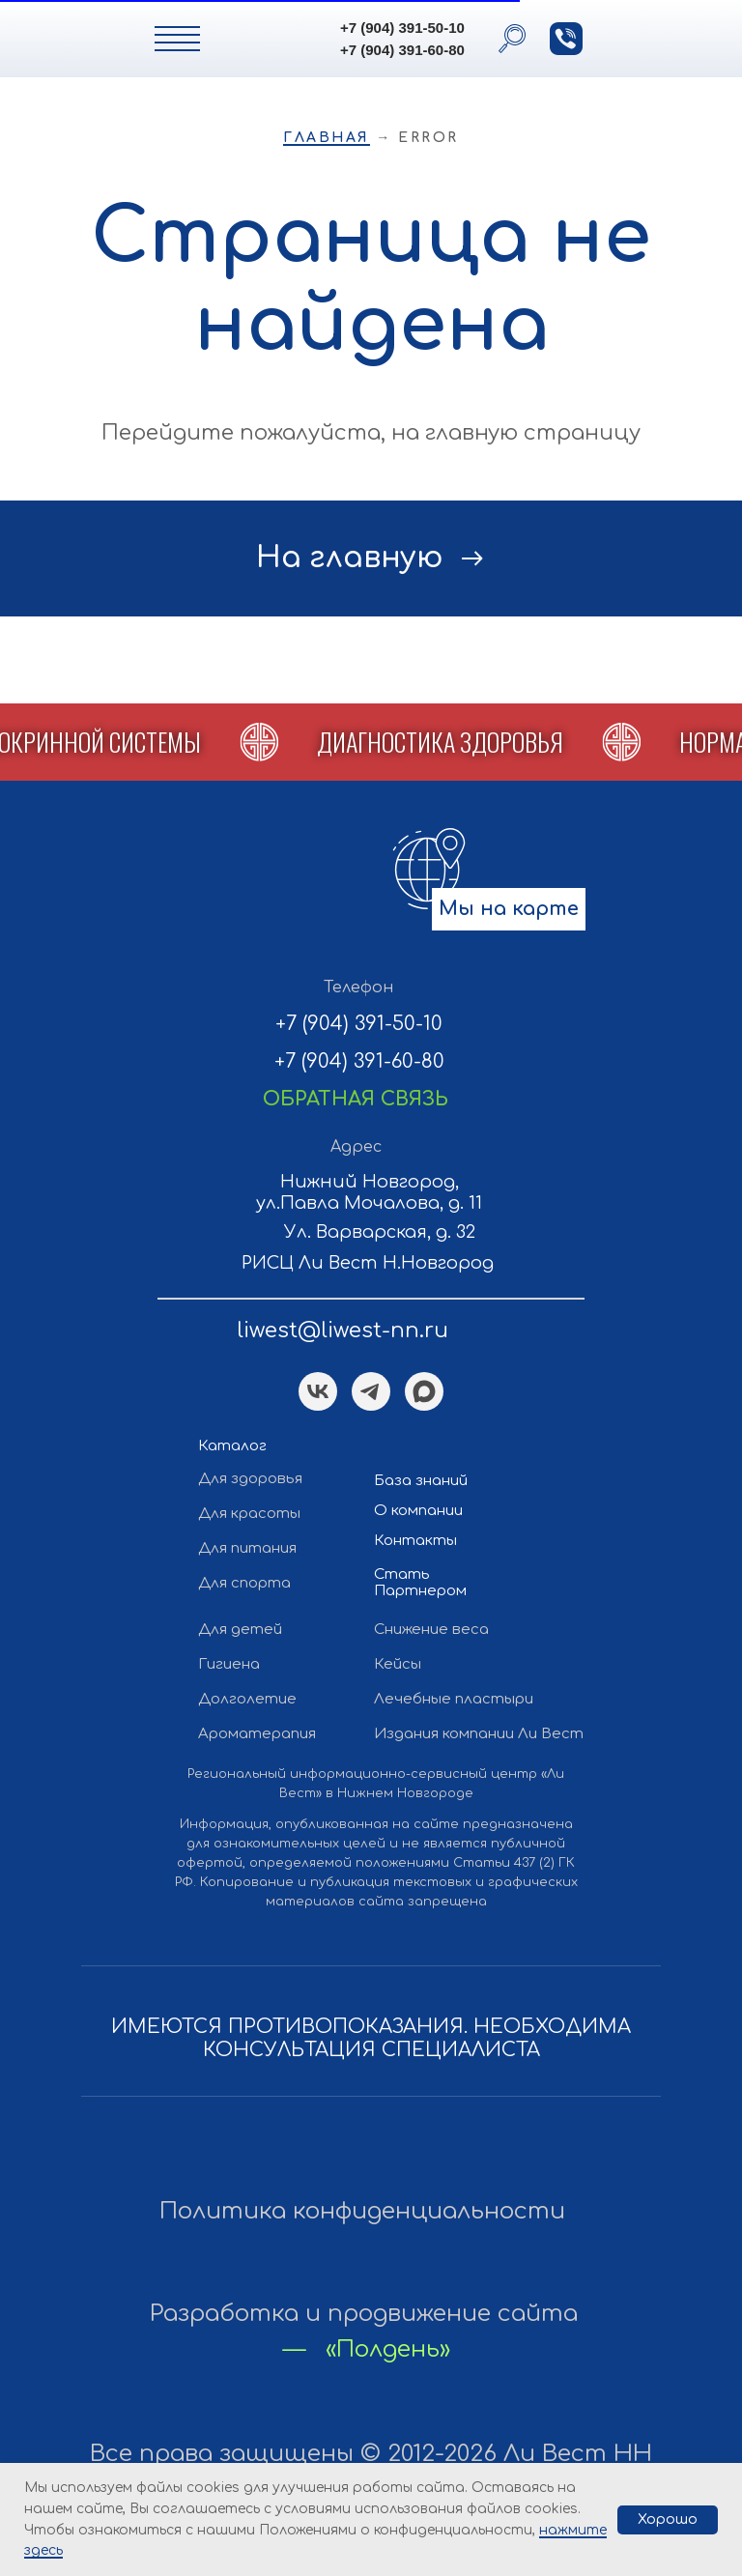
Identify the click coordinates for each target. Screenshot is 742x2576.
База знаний (421, 1481)
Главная (326, 137)
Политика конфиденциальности (362, 2211)
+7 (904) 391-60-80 (402, 50)
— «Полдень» (366, 2349)
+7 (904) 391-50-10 (402, 27)
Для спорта (244, 1583)
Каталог (232, 1446)
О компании (418, 1511)
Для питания (247, 1548)
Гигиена (229, 1664)
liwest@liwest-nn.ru (342, 1330)
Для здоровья (250, 1479)
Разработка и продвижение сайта (364, 2314)
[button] (566, 38)
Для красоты (249, 1513)
